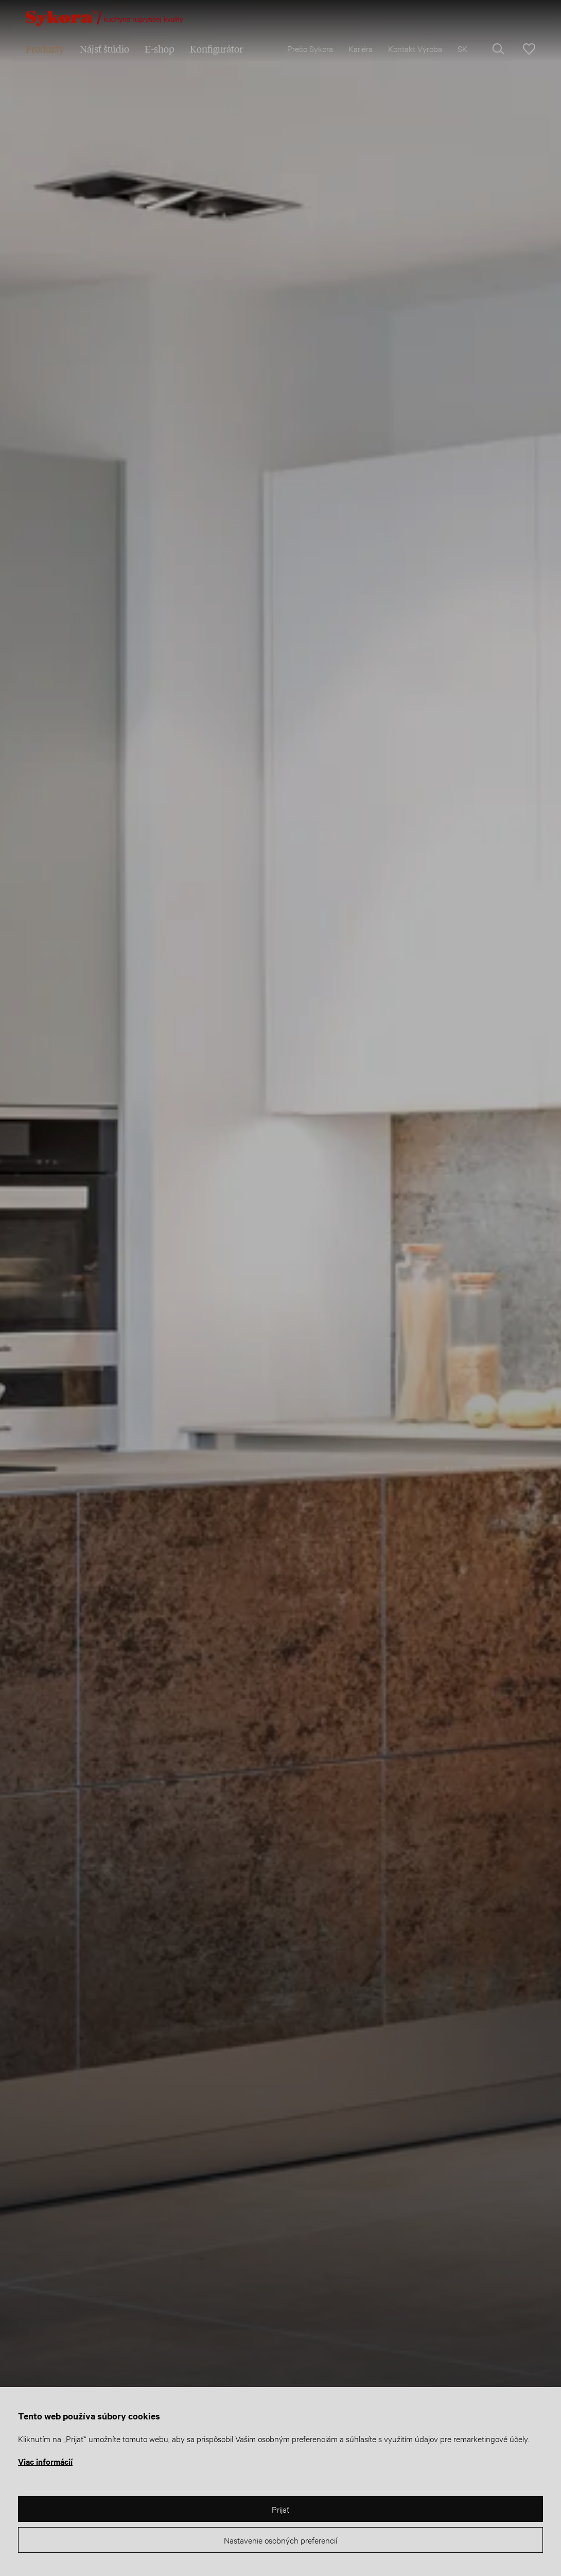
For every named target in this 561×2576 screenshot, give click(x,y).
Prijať (280, 2508)
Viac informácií (45, 2461)
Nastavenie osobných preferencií (280, 2539)
